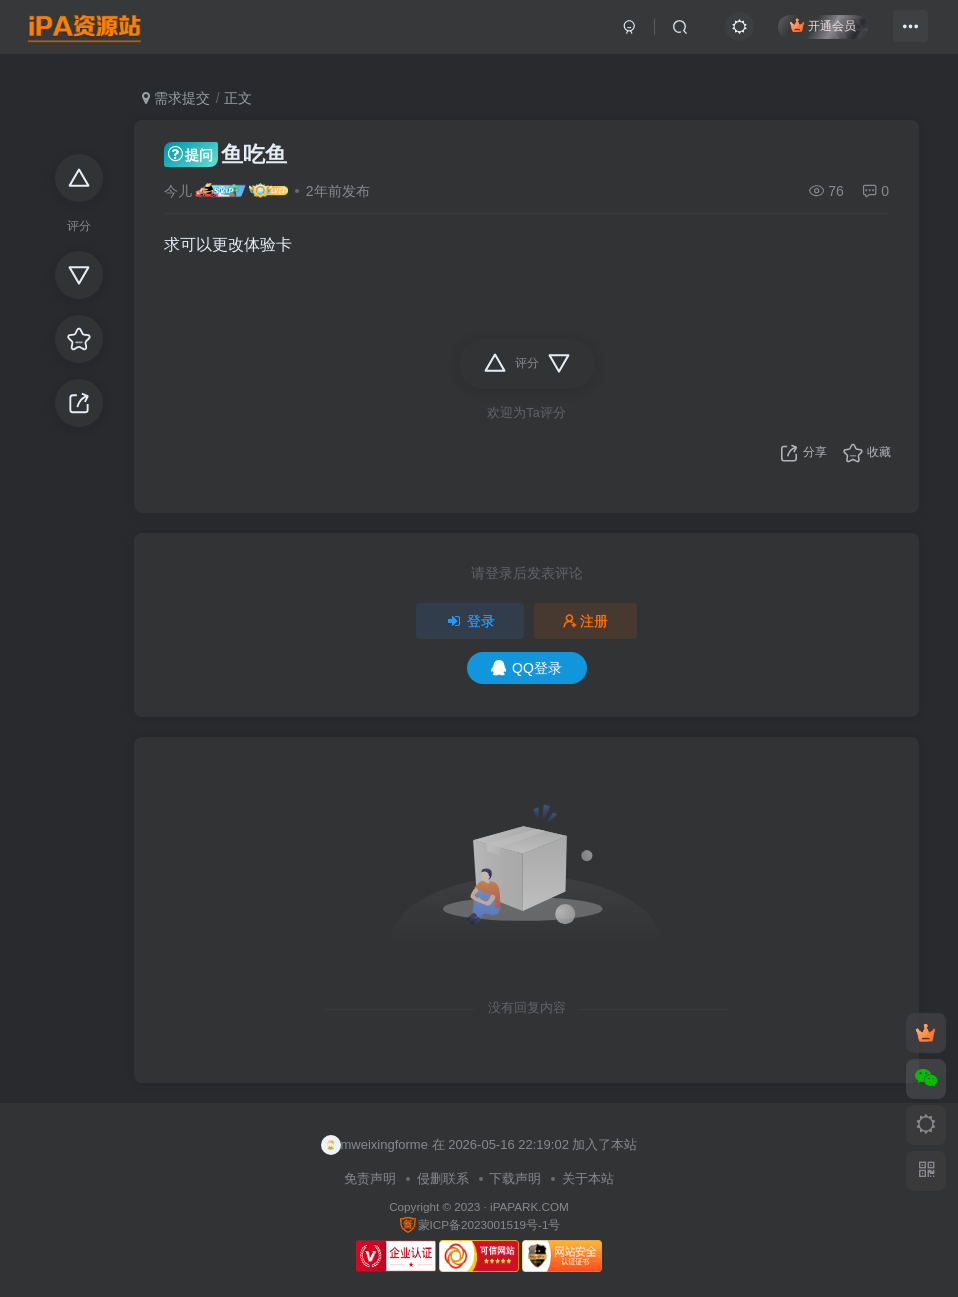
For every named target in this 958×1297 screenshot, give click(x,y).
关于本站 (588, 1178)
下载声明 (515, 1178)
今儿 (178, 191)
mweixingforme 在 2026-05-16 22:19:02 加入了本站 (479, 1145)
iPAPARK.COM (529, 1206)
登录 (470, 621)
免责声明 (370, 1178)
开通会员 (812, 32)
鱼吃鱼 (225, 154)
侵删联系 (443, 1178)
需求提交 (176, 98)
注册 (586, 621)
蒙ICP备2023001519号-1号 (479, 1224)
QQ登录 (526, 668)
